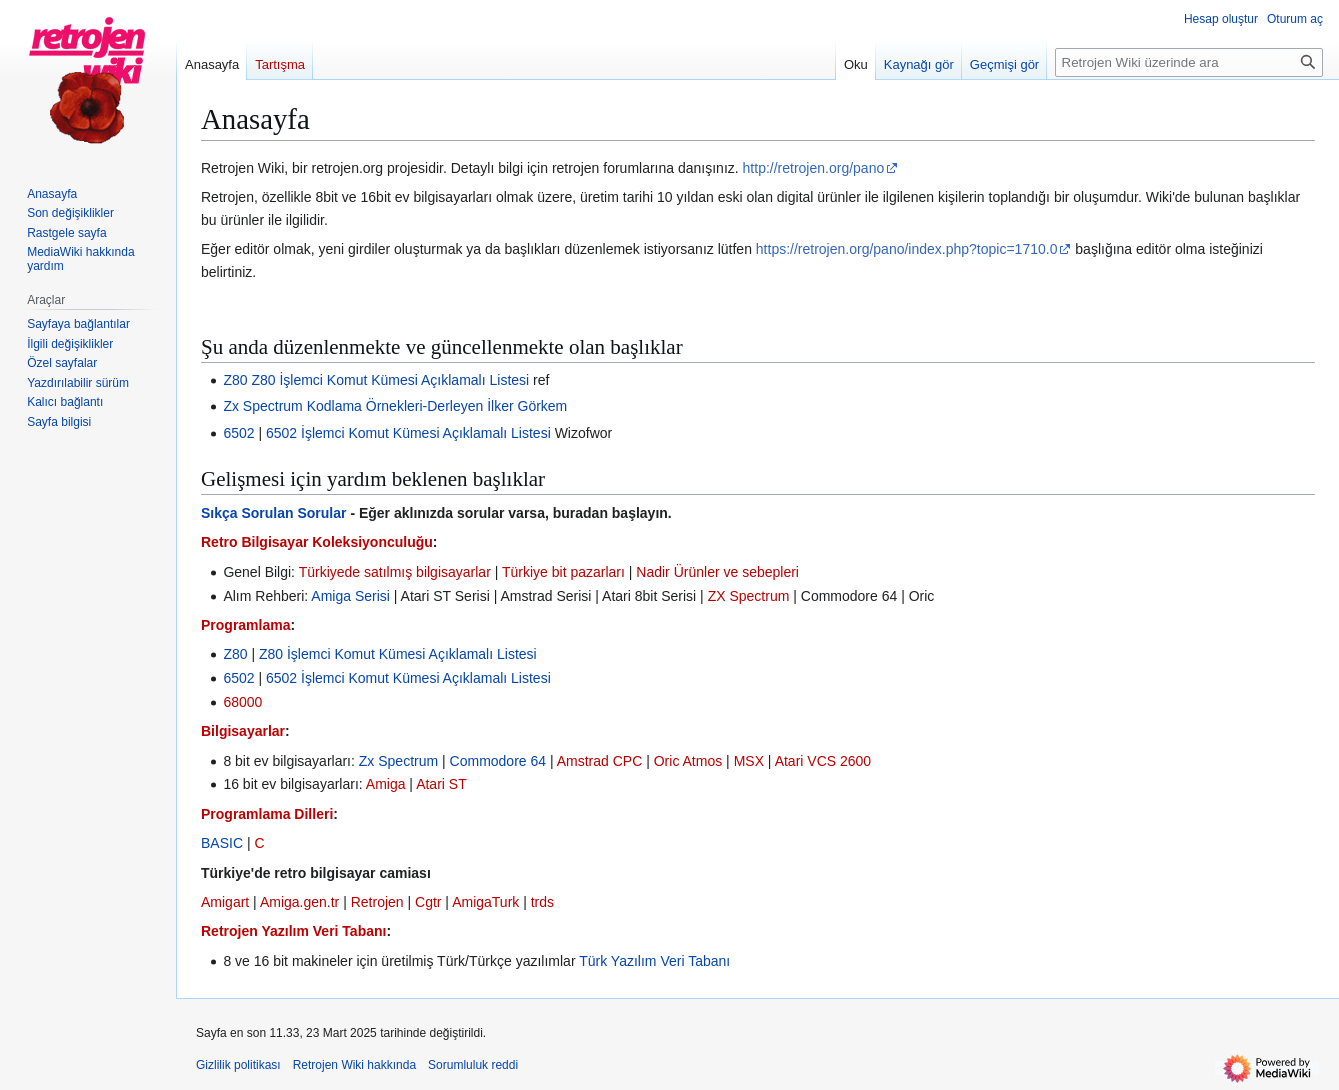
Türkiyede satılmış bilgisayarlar (395, 572)
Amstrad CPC (600, 761)
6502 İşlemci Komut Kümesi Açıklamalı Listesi (408, 433)
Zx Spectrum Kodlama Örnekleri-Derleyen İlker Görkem (395, 406)
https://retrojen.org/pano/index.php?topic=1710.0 (907, 249)
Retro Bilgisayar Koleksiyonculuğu (317, 542)
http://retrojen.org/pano (814, 168)
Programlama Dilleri (267, 814)
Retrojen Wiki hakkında (354, 1065)
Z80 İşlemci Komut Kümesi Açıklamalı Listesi (390, 380)
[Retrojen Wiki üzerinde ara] (1189, 62)
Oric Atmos (688, 761)
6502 (238, 433)
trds (542, 902)
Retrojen (377, 902)
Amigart (225, 902)
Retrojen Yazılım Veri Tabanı (293, 931)
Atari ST (441, 784)
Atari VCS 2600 (823, 761)
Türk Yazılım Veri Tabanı (654, 961)
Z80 (235, 380)
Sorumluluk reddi (473, 1065)
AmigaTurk (485, 902)
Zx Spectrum (398, 761)
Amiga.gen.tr (299, 902)
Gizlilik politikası (238, 1065)
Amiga (386, 784)
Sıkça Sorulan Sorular (274, 513)
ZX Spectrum (749, 596)
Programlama (245, 625)
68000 (242, 702)
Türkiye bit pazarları (563, 572)
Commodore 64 (498, 761)
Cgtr (428, 902)
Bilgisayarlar (243, 731)
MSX (749, 761)
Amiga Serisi (350, 596)
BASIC (222, 843)
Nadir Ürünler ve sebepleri (717, 572)
